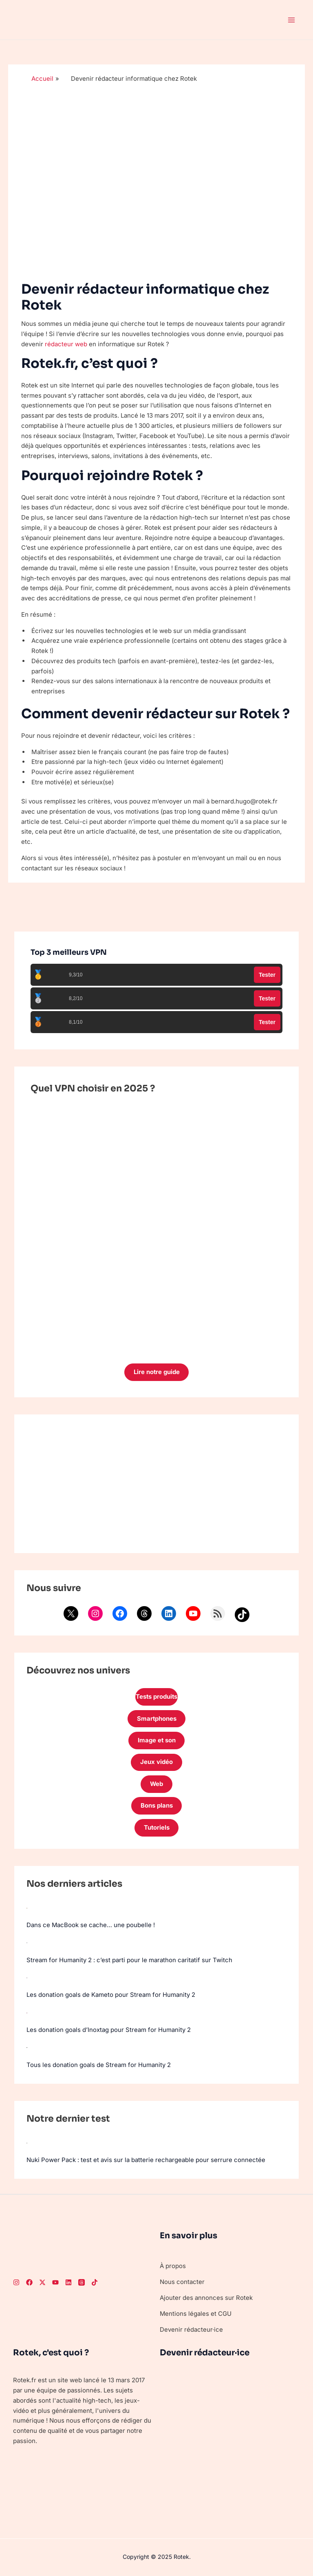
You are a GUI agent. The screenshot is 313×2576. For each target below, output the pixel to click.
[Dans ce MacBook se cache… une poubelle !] (26, 1908)
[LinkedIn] (68, 2279)
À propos (173, 2263)
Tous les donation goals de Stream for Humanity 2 (98, 2062)
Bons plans (157, 1806)
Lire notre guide (156, 1372)
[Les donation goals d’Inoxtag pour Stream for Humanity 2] (26, 2011)
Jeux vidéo (156, 1763)
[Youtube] (55, 2279)
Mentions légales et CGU (196, 2310)
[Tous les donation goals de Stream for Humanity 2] (26, 2045)
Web (156, 1784)
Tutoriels (156, 1828)
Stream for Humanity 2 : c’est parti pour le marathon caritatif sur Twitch (129, 1959)
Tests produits (156, 1697)
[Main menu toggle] (291, 20)
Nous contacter (182, 2278)
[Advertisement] (156, 1484)
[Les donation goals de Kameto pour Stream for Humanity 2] (26, 1977)
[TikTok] (94, 2279)
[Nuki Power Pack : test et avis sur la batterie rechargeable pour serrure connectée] (26, 2140)
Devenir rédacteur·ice (191, 2326)
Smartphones (156, 1719)
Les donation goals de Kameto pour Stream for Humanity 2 (110, 1994)
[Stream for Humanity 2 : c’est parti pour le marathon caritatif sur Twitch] (26, 1942)
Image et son (156, 1741)
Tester (267, 975)
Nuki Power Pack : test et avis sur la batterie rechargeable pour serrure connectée (145, 2157)
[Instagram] (16, 2279)
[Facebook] (29, 2279)
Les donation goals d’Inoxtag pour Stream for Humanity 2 (108, 2028)
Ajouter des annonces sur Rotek (206, 2294)
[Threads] (81, 2279)
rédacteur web (66, 344)
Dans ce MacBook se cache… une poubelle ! (90, 1925)
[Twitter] (42, 2279)
